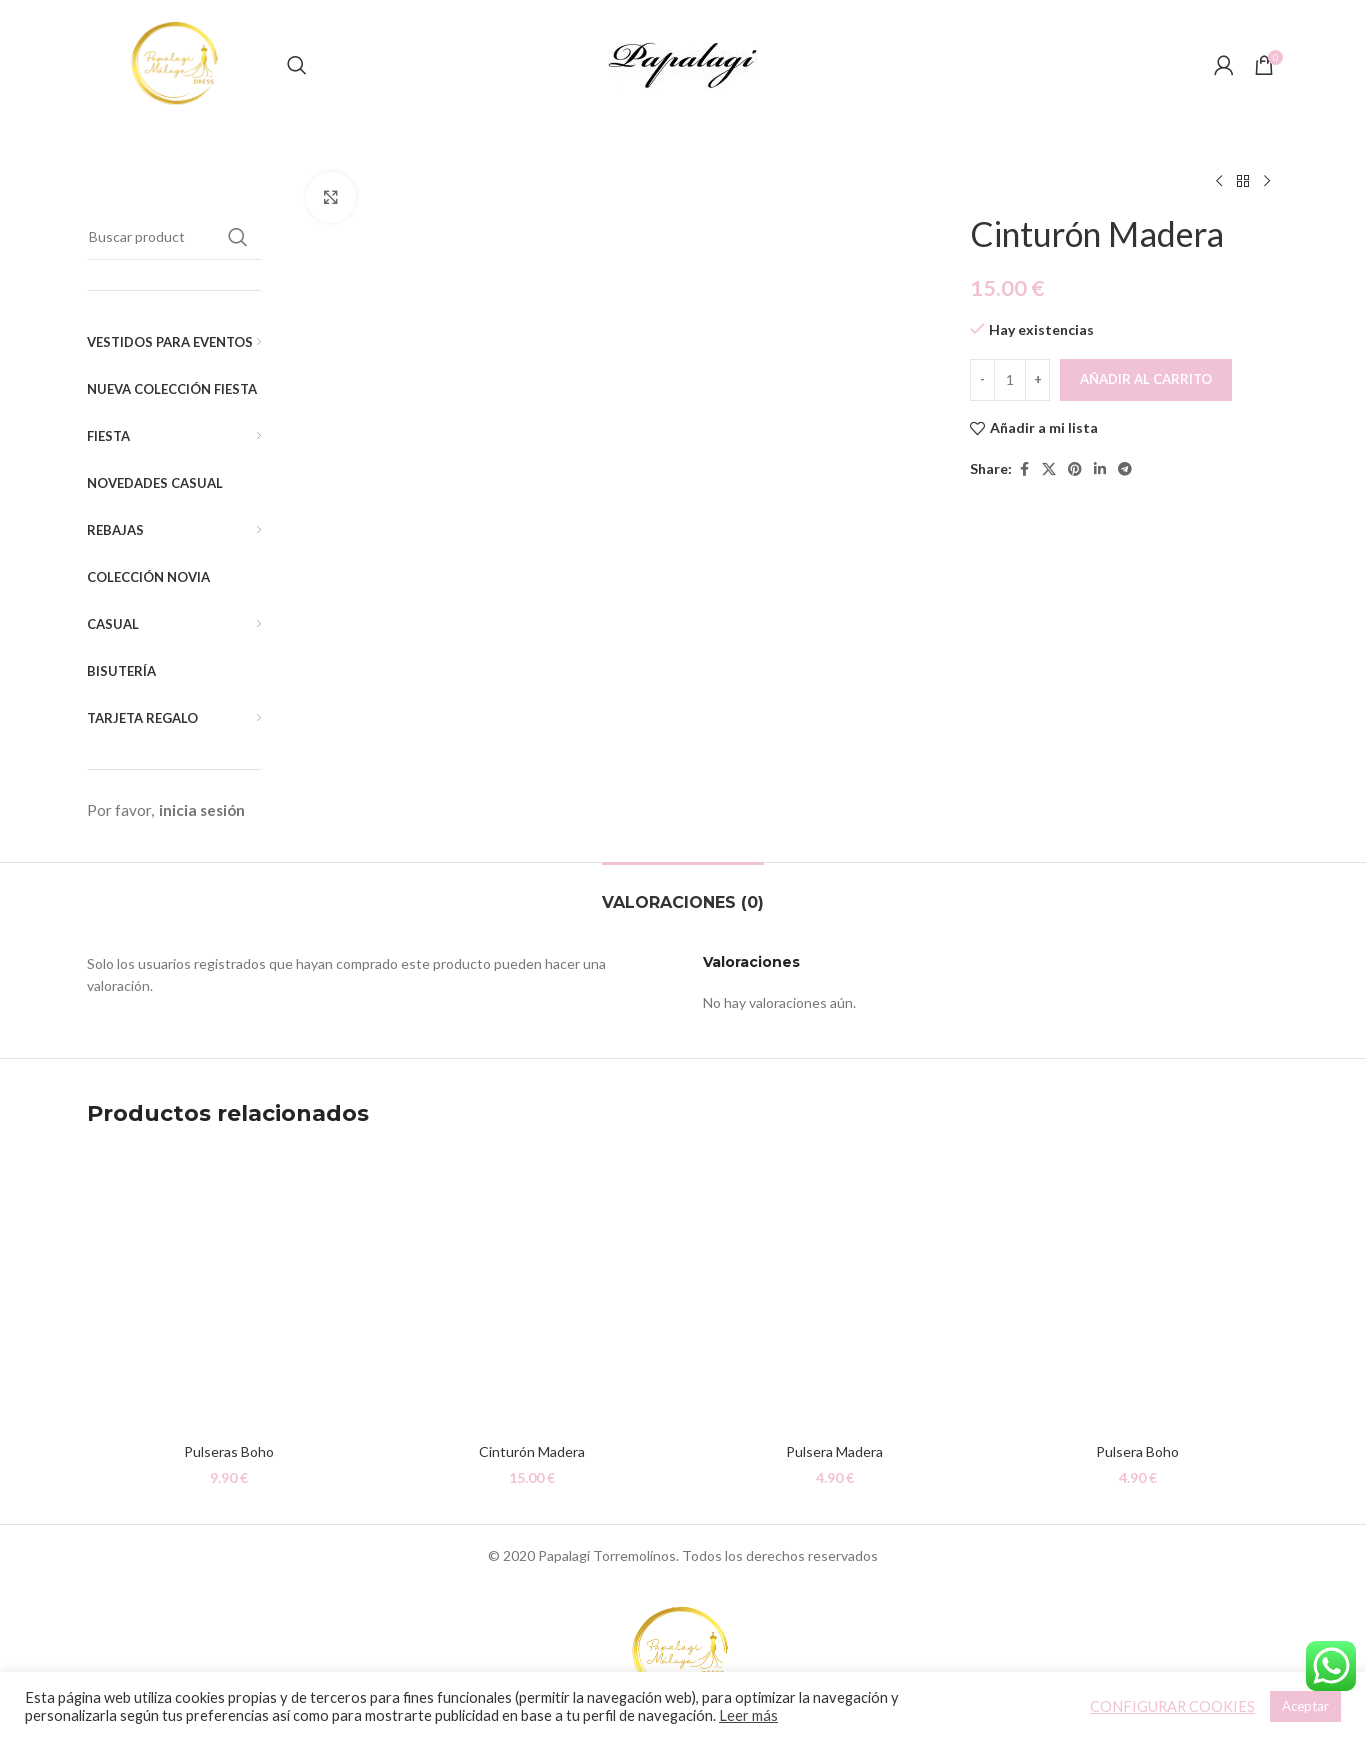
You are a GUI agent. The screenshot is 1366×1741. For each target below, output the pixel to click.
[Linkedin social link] (1100, 469)
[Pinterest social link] (1075, 469)
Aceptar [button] (1305, 1706)
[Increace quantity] (1037, 380)
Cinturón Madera (532, 1451)
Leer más (748, 1715)
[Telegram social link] (1125, 469)
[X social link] (1049, 469)
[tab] (683, 892)
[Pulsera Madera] (834, 1290)
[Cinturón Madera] (531, 1290)
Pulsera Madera (834, 1451)
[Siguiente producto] (1267, 182)
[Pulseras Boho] (228, 1290)
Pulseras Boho (229, 1451)
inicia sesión (202, 810)
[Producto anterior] (1219, 182)
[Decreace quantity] (982, 380)
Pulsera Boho (1137, 1451)
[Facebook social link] (1024, 469)
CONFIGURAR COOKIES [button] (1172, 1706)
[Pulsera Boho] (1137, 1290)
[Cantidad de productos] (1010, 380)
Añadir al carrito (1146, 379)
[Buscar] (297, 65)
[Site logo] (177, 63)
